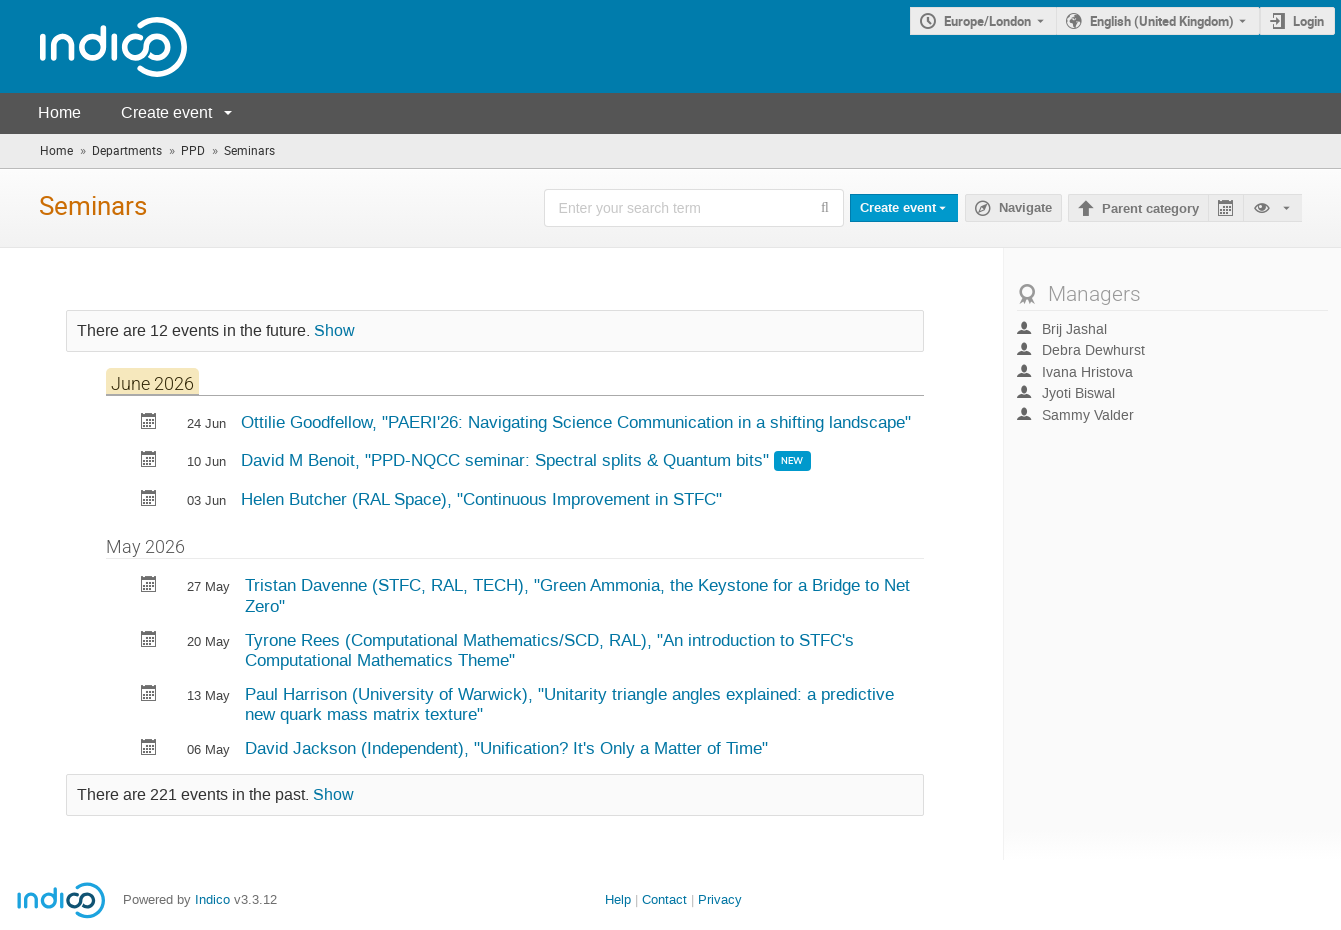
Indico (212, 899)
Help (618, 899)
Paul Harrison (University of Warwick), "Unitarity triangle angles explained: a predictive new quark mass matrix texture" (569, 704)
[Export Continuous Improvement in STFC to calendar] (149, 500)
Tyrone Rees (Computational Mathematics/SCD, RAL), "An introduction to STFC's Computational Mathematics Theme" (549, 650)
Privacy (720, 899)
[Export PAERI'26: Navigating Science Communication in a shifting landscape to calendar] (149, 423)
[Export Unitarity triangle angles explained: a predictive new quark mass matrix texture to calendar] (149, 695)
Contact (664, 899)
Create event (166, 112)
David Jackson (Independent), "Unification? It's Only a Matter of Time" (506, 748)
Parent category (1150, 209)
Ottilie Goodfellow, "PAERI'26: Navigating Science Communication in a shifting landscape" (576, 422)
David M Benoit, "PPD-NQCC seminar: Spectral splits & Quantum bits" (507, 460)
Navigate (1025, 208)
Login (1308, 21)
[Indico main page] (93, 46)
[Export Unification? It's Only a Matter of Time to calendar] (149, 749)
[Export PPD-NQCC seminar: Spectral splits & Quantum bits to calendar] (149, 461)
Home (59, 112)
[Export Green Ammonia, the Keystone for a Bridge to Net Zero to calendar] (149, 586)
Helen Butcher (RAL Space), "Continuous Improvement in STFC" (481, 499)
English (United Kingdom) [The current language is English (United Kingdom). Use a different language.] (1162, 21)
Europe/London (987, 21)
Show (334, 331)
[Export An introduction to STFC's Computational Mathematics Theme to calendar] (149, 641)
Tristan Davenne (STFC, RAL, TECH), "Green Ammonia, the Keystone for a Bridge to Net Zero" (577, 595)
